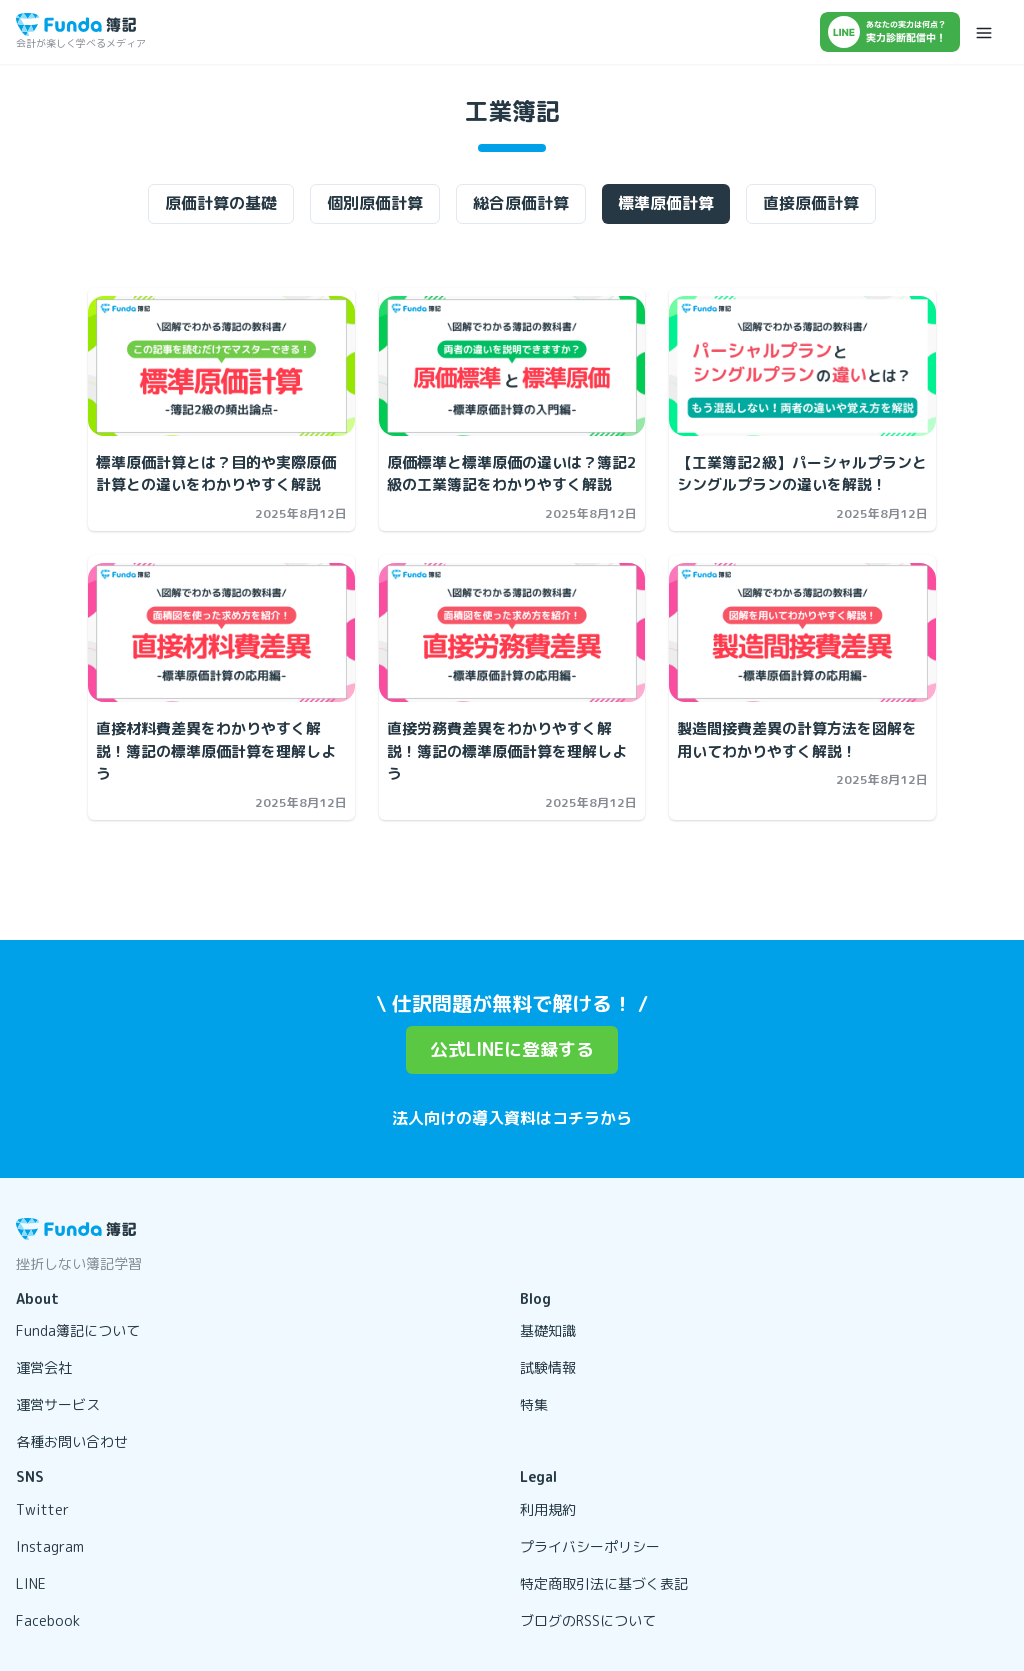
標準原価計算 (666, 203)
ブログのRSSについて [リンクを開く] (588, 1620)
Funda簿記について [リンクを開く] (78, 1330)
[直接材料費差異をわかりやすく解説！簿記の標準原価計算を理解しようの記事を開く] (221, 633)
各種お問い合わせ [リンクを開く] (72, 1441)
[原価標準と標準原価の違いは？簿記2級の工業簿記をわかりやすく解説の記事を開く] (512, 366)
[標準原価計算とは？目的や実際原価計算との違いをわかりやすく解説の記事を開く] (221, 366)
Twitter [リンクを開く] (42, 1509)
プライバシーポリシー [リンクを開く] (590, 1546)
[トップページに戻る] (76, 24)
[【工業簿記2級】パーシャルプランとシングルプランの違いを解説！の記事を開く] (802, 366)
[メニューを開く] (984, 32)
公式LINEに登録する (512, 1049)
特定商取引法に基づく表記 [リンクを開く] (604, 1583)
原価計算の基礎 (221, 203)
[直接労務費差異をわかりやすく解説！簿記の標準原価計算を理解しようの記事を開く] (512, 633)
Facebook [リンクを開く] (48, 1620)
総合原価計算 (521, 203)
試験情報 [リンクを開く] (548, 1367)
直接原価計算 (811, 203)
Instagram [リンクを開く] (50, 1546)
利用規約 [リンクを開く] (548, 1509)
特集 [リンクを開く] (534, 1404)
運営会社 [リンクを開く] (44, 1367)
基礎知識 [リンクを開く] (548, 1330)
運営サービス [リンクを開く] (58, 1404)
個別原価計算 (375, 203)
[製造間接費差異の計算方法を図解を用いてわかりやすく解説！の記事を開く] (802, 633)
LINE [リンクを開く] (31, 1583)
